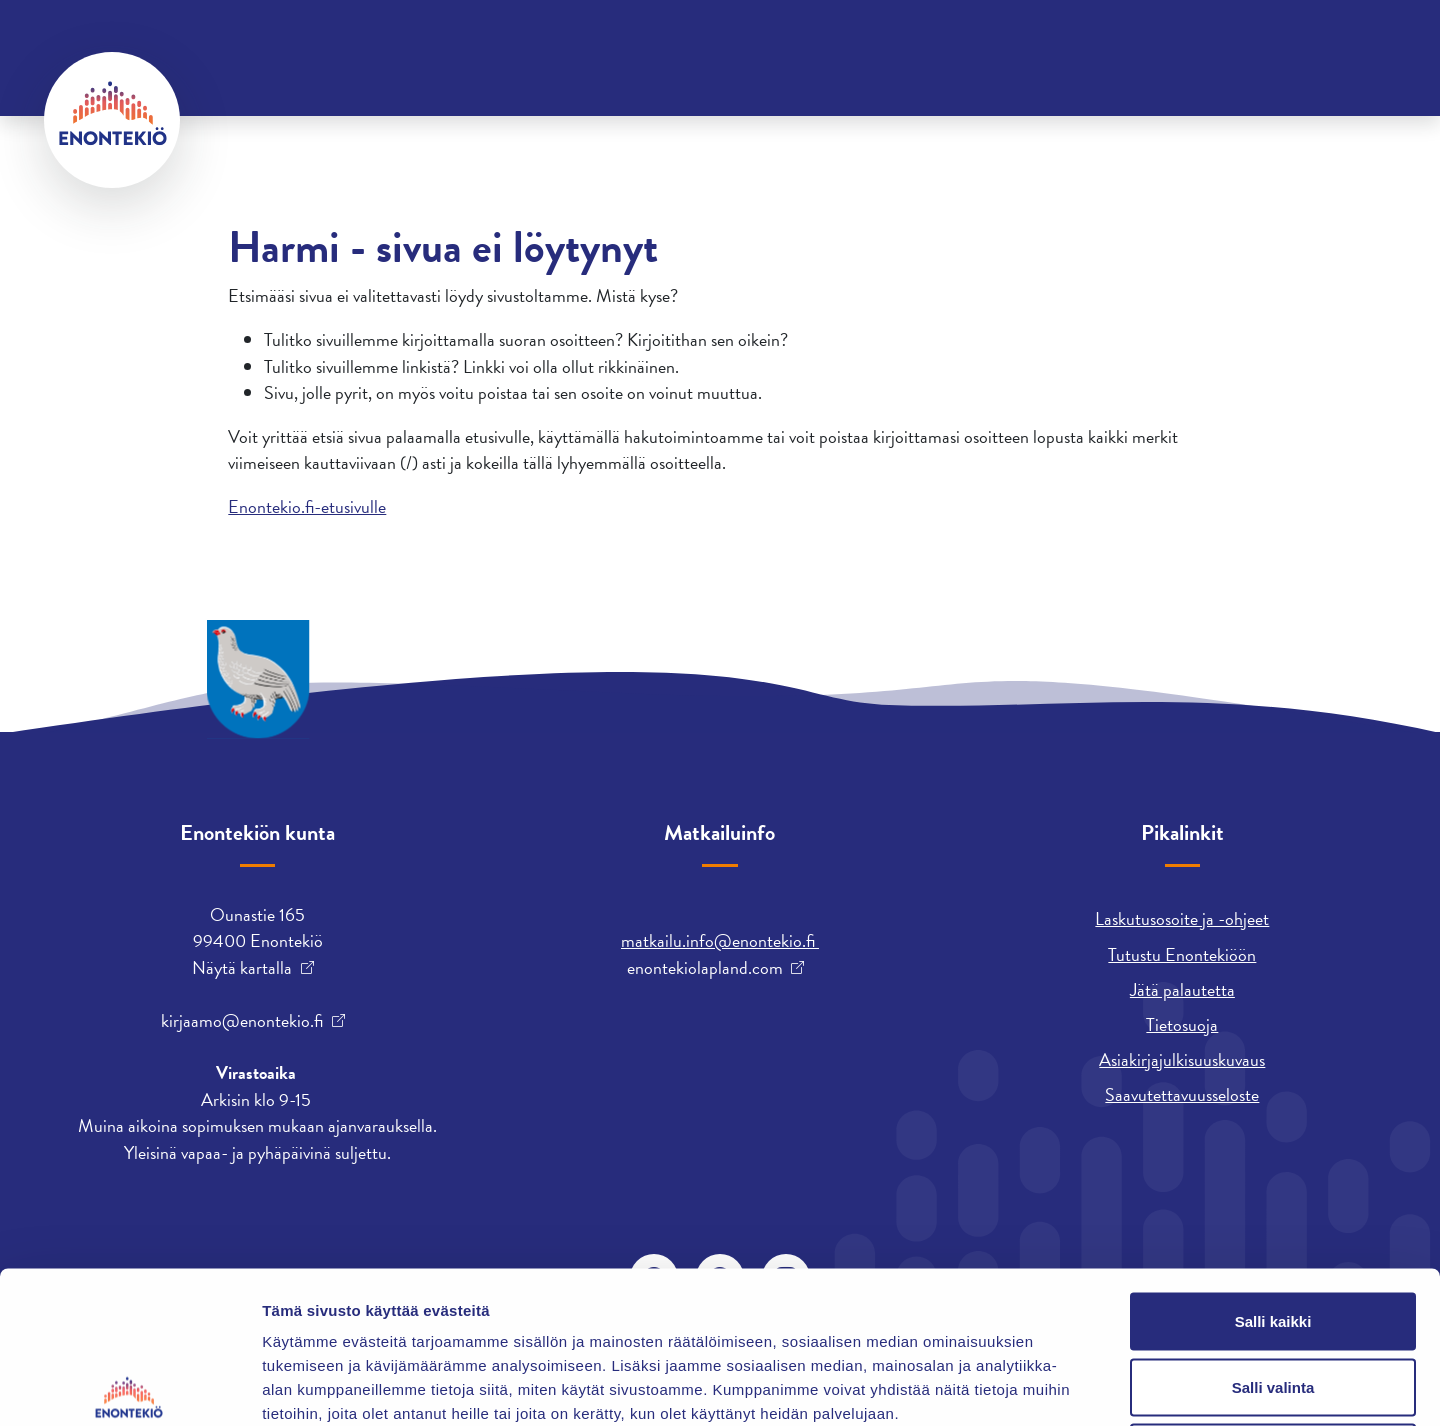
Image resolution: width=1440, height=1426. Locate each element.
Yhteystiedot (247, 44)
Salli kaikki (1273, 1163)
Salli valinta (1273, 1229)
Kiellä (1273, 1294)
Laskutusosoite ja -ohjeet (1182, 918)
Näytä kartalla (242, 968)
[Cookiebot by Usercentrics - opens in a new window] (129, 1387)
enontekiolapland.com (705, 968)
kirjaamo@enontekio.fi (242, 1021)
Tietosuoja (1182, 1024)
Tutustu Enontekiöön (1182, 954)
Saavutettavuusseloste (1182, 1094)
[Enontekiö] (112, 120)
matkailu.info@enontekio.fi (720, 940)
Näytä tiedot (1069, 1386)
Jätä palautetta (1182, 989)
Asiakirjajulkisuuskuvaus (1182, 1059)
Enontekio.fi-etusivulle (307, 506)
